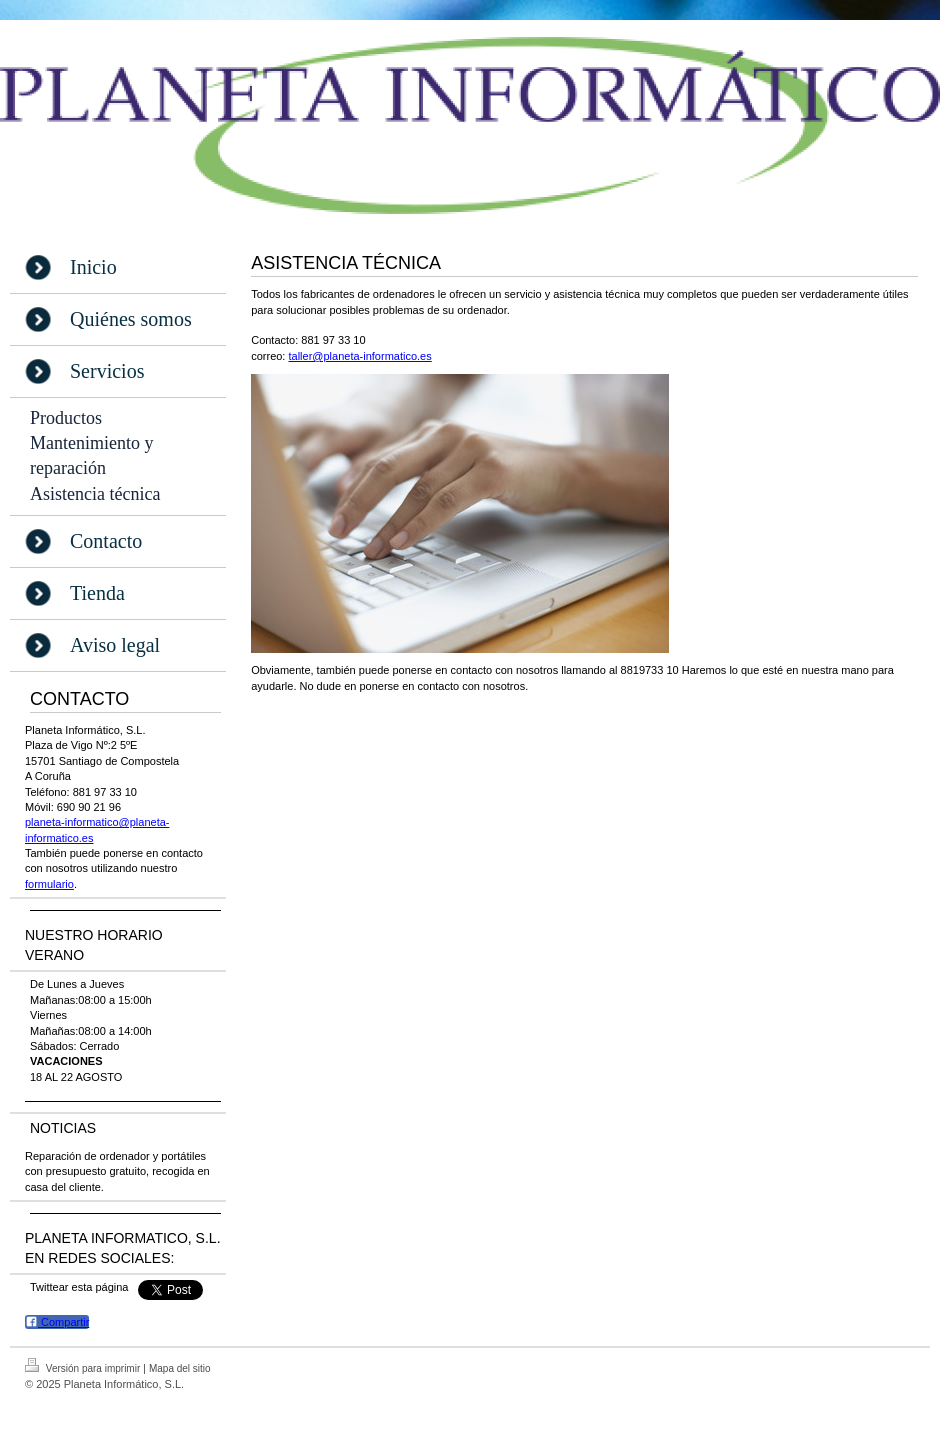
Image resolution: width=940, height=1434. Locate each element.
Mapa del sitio (180, 1368)
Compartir (57, 1321)
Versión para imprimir (84, 1366)
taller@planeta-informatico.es (359, 356)
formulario (49, 884)
